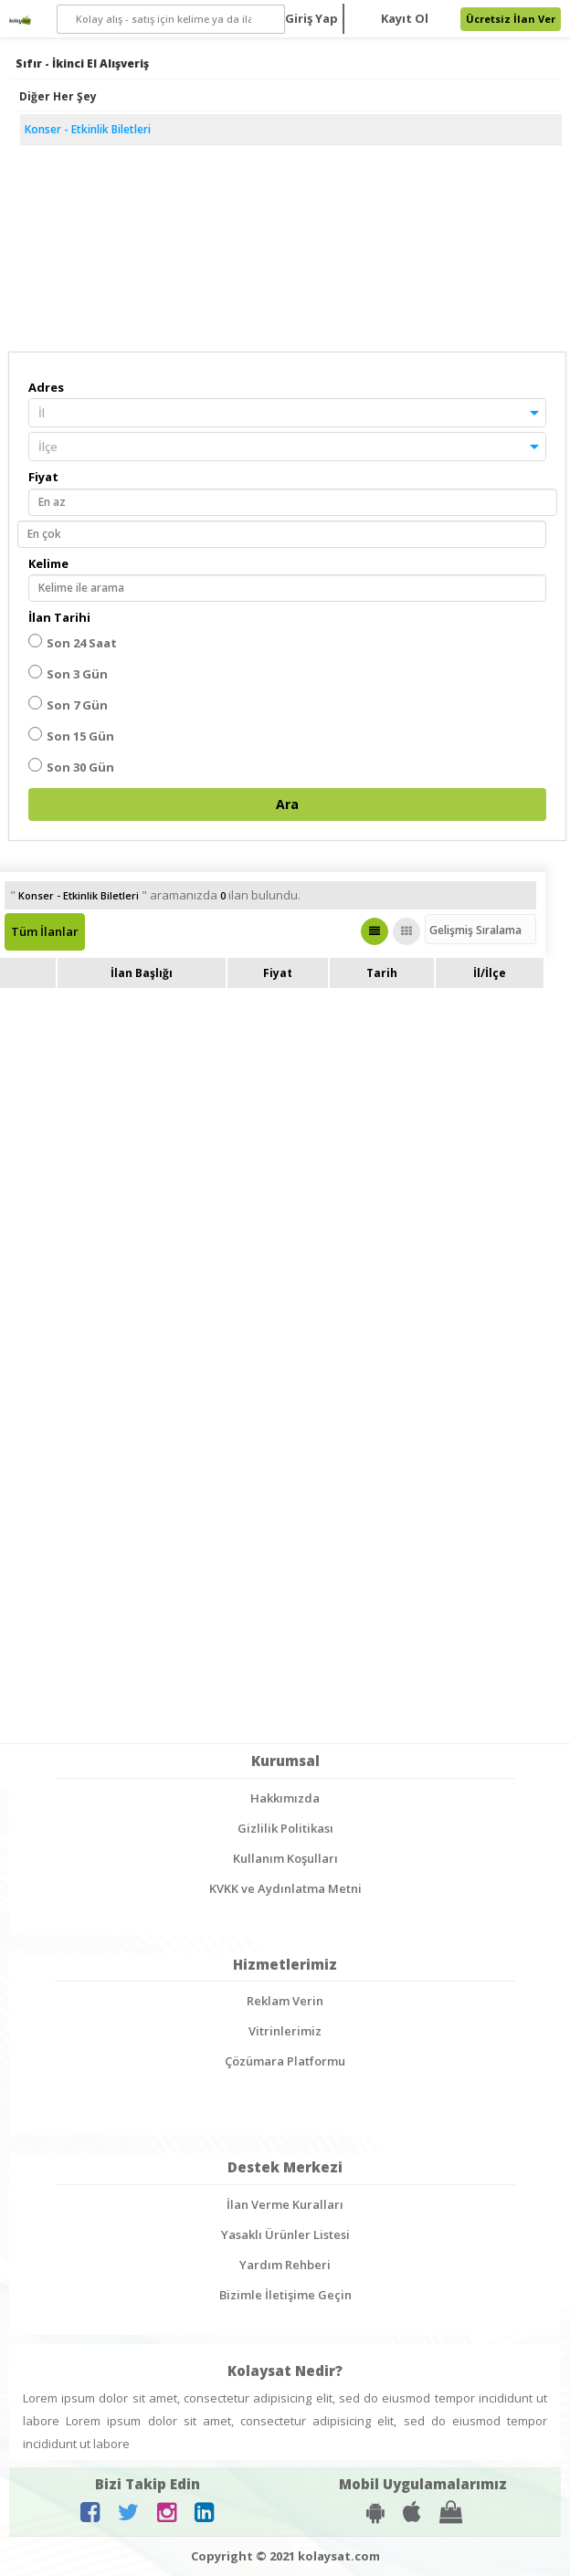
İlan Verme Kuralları (285, 2204)
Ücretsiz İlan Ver (510, 19)
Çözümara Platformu (285, 2061)
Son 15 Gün (71, 735)
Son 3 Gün (68, 673)
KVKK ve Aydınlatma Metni (285, 1888)
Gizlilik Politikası (285, 1828)
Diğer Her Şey (58, 96)
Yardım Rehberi (285, 2264)
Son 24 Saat (72, 642)
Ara (287, 804)
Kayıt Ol (404, 18)
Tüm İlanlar (45, 931)
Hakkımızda (285, 1798)
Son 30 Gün (71, 766)
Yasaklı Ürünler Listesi (285, 2234)
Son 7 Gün (68, 704)
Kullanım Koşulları (285, 1858)
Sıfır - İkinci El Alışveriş (82, 63)
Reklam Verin (285, 2000)
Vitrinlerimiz (285, 2031)
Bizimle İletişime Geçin (285, 2295)
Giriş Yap (311, 18)
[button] (287, 412)
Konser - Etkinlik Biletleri (88, 129)
